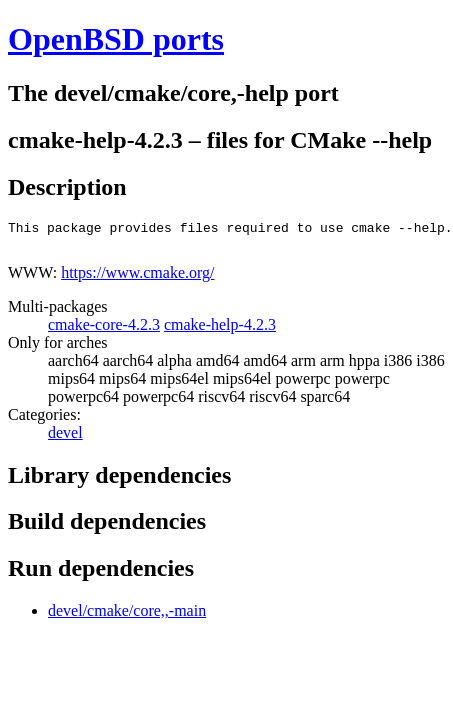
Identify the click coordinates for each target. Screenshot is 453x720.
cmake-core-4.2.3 (104, 330)
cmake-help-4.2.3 (220, 330)
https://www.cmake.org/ (137, 278)
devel (65, 438)
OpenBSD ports (116, 39)
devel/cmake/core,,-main (127, 616)
